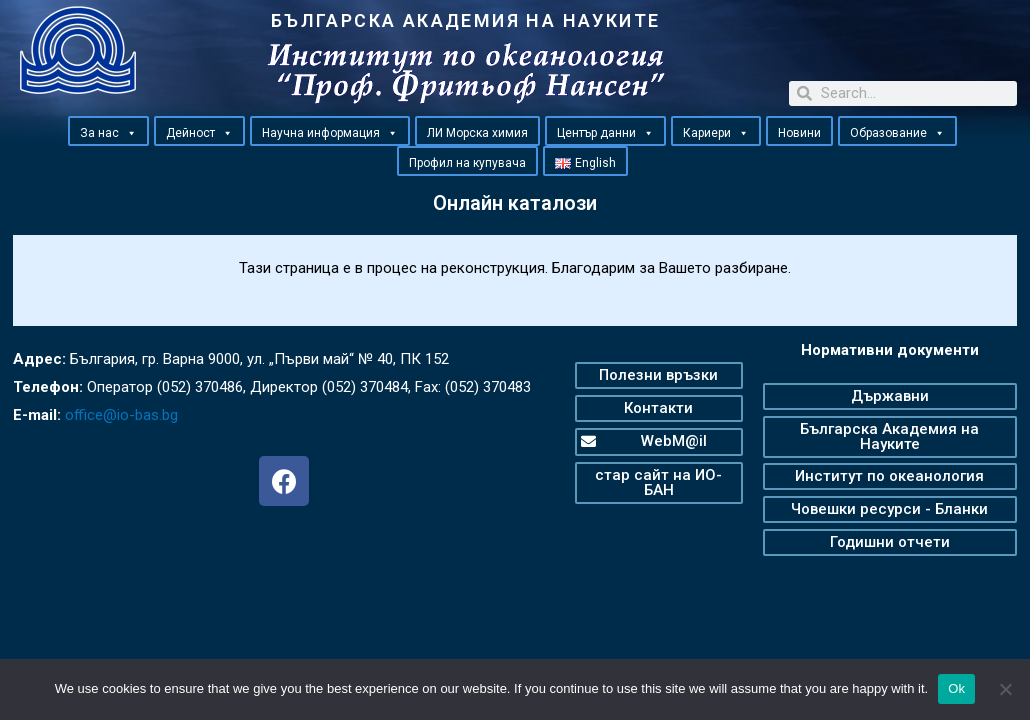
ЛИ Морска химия (477, 133)
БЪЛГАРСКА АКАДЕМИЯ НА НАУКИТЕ (465, 20)
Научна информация (330, 132)
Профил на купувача (467, 163)
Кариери (716, 132)
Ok (956, 688)
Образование (897, 132)
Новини (799, 133)
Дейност (199, 132)
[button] (131, 133)
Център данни (605, 132)
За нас (108, 132)
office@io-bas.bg (121, 415)
